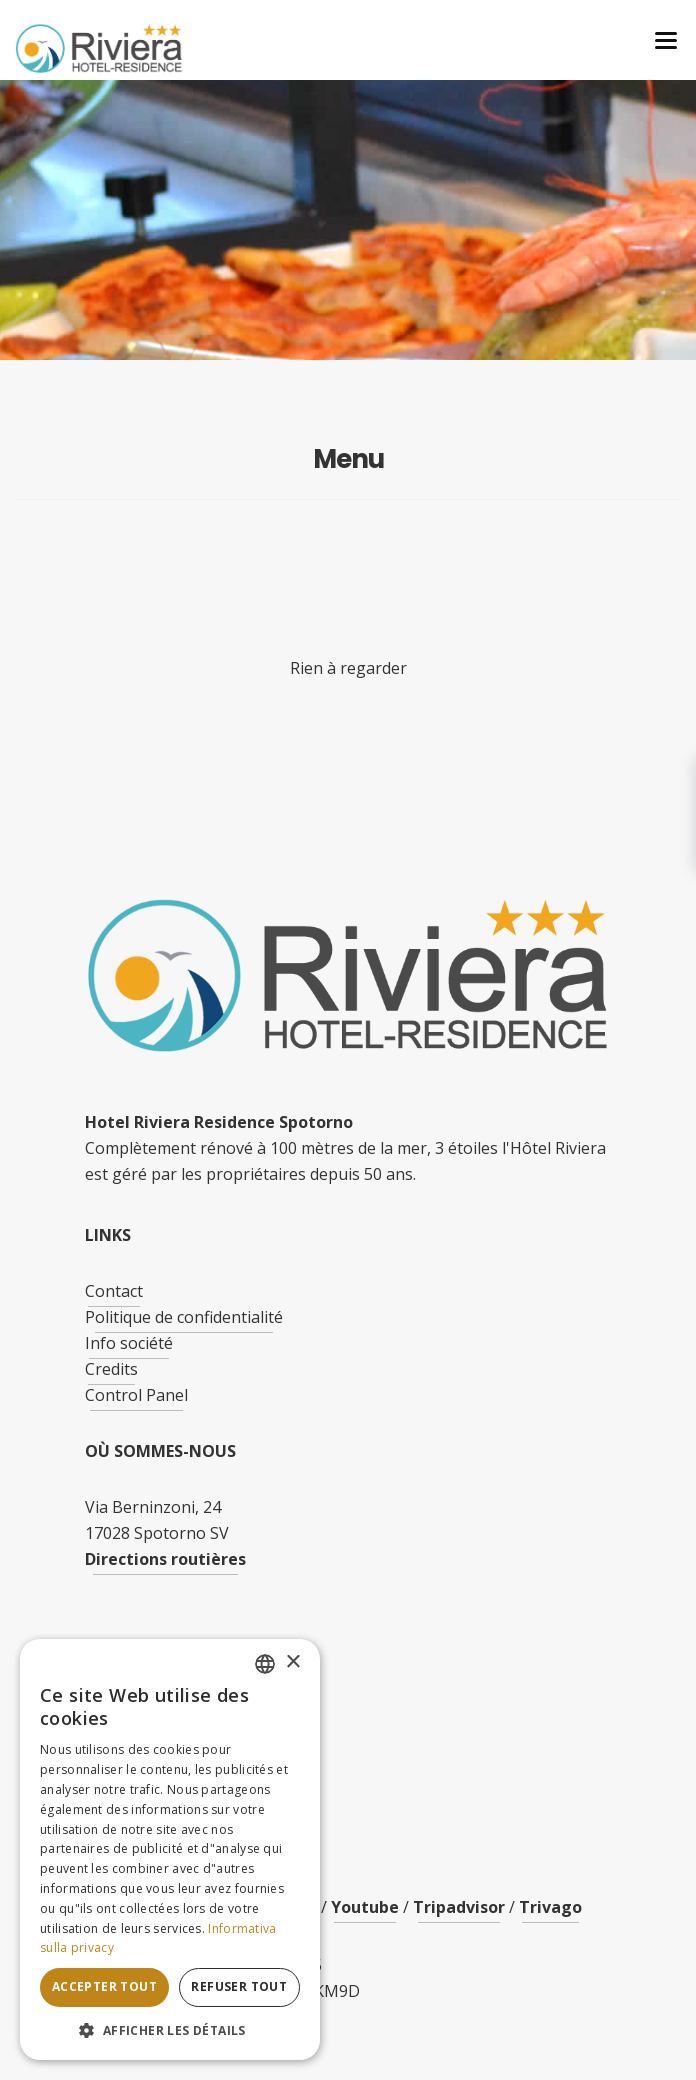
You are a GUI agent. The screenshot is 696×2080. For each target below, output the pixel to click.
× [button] (292, 1662)
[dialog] (170, 1849)
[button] (170, 2030)
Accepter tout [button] (104, 1986)
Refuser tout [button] (239, 1986)
